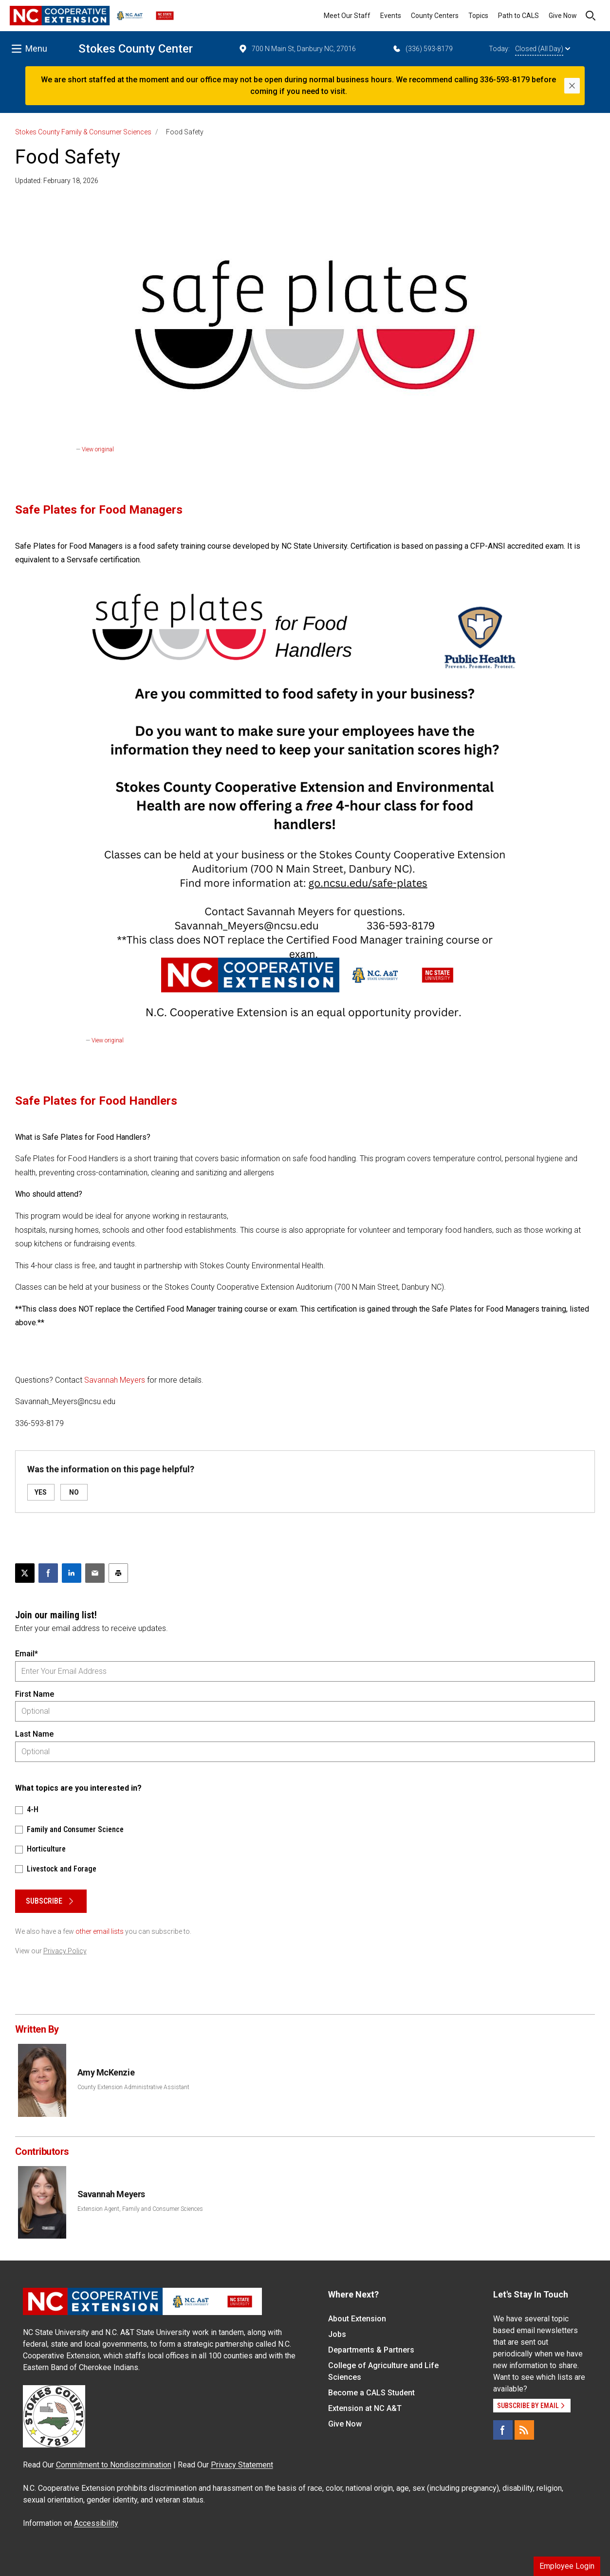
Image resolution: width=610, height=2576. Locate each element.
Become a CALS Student (371, 2392)
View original (98, 449)
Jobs (337, 2334)
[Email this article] (95, 1573)
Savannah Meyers (114, 1380)
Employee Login (566, 2566)
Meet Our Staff (347, 15)
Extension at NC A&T (365, 2408)
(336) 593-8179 (422, 49)
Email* (26, 1653)
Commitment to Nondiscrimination (113, 2464)
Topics (478, 15)
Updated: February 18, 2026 (56, 181)
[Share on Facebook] (48, 1573)
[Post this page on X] (25, 1573)
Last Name (34, 1734)
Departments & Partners (371, 2349)
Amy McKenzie (106, 2072)
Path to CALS (518, 15)
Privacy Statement (242, 2464)
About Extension (357, 2318)
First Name (34, 1694)
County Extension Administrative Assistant (133, 2087)
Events (390, 15)
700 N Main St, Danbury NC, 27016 (297, 49)
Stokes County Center (135, 49)
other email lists (99, 1931)
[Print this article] (118, 1573)
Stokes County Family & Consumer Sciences (83, 132)
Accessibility (96, 2523)
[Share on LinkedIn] (71, 1573)
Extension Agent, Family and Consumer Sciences (140, 2208)
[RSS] (524, 2430)
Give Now (563, 15)
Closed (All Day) (542, 49)
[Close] (572, 85)
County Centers (435, 15)
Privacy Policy (65, 1951)
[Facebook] (503, 2430)
